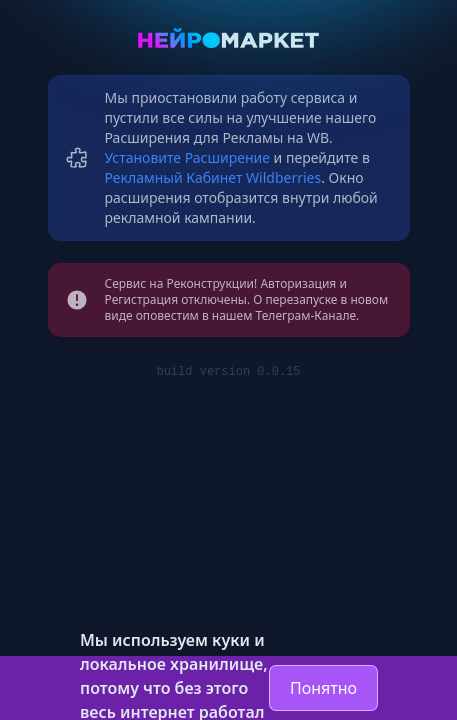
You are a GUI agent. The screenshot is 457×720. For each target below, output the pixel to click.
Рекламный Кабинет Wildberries (213, 177)
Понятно (323, 688)
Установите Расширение (187, 157)
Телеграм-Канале (306, 315)
